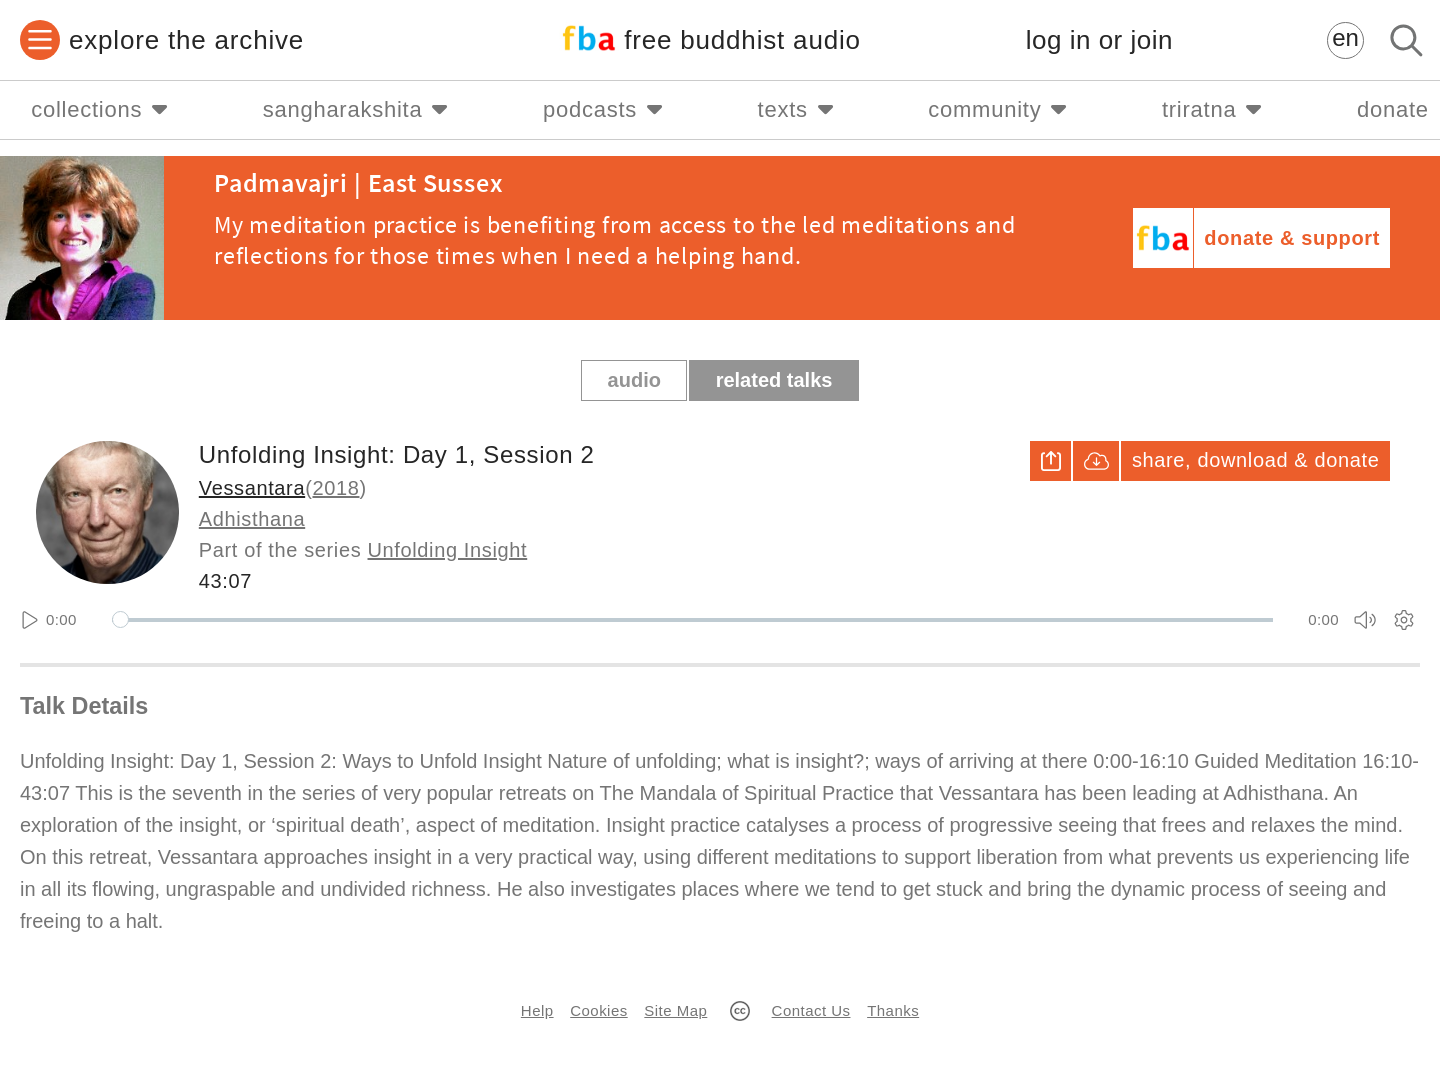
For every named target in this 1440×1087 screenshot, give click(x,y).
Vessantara (252, 488)
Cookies (598, 1010)
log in (1099, 40)
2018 (335, 488)
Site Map (675, 1010)
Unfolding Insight (448, 550)
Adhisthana (252, 519)
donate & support (1292, 238)
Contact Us (811, 1010)
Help (537, 1010)
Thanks (893, 1010)
